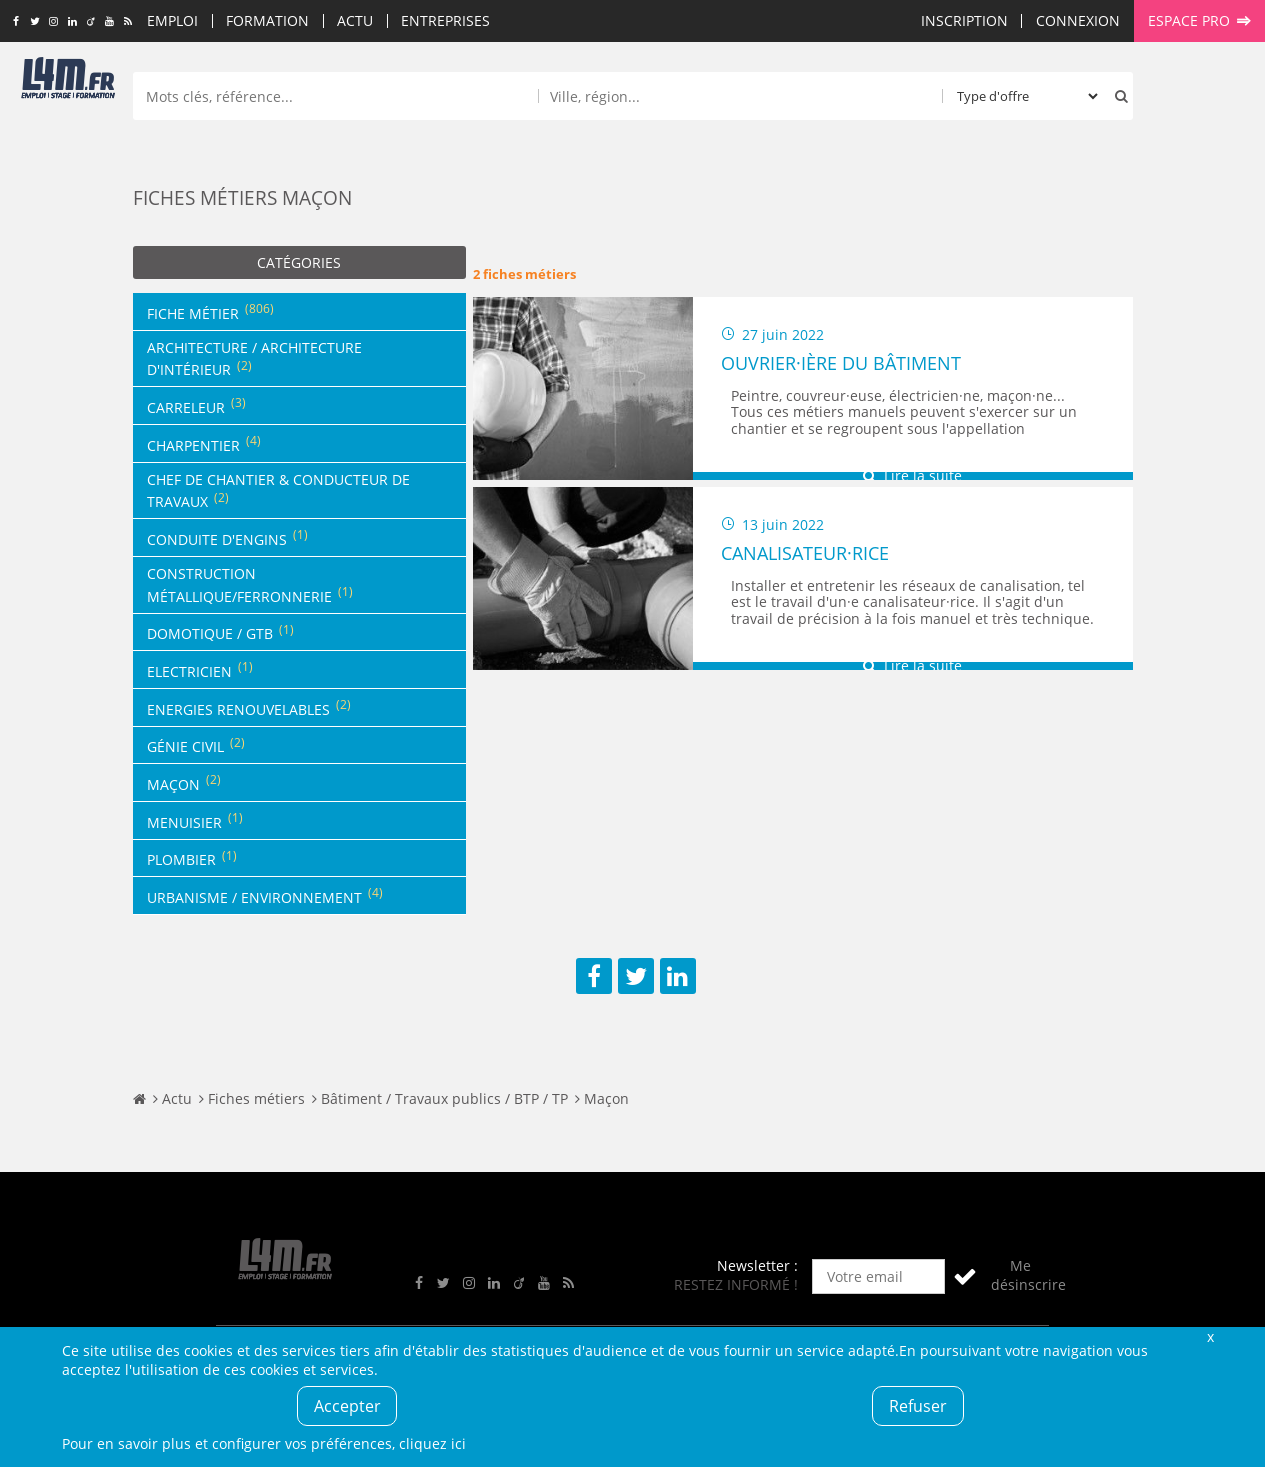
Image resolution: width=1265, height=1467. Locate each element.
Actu (355, 20)
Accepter (347, 1406)
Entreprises (445, 20)
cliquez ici (432, 1443)
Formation (267, 20)
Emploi (172, 20)
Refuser (918, 1406)
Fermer (1211, 1336)
